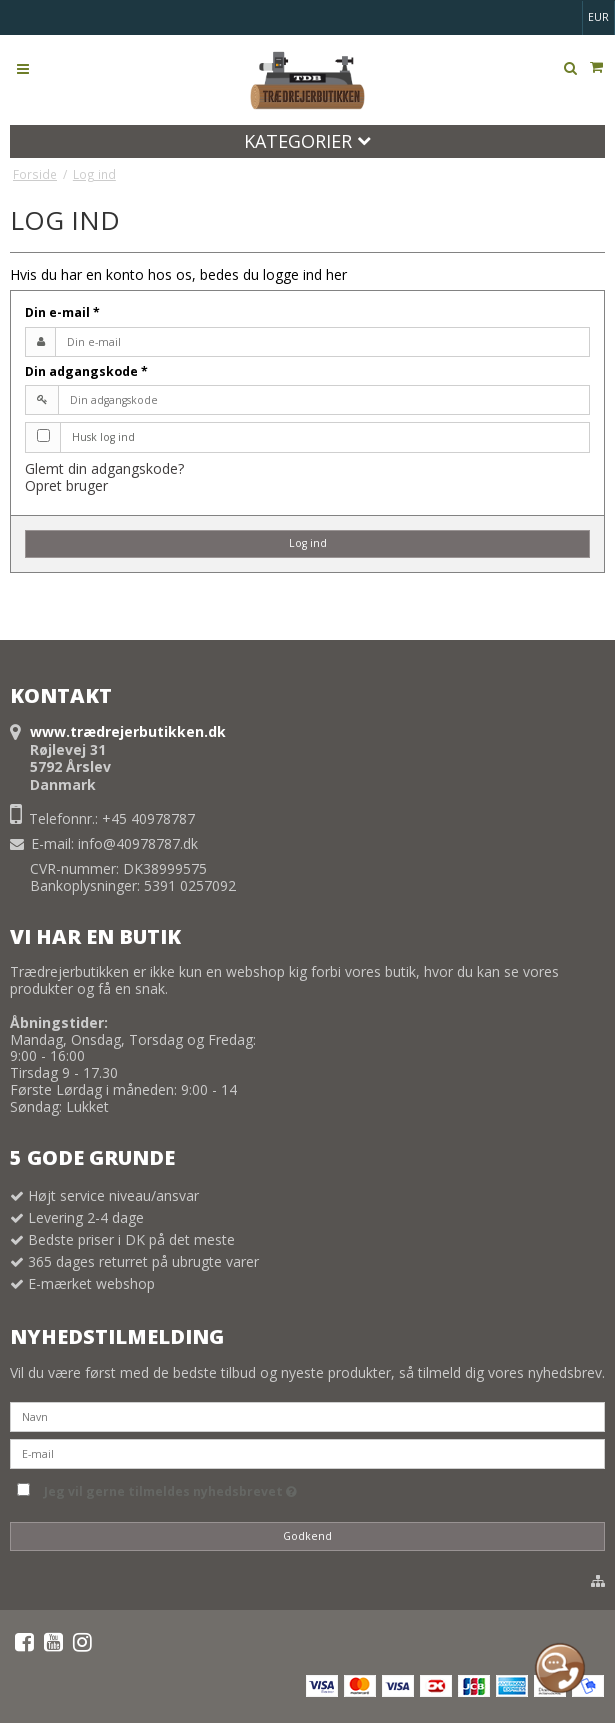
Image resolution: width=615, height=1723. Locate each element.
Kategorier (307, 141)
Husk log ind (103, 437)
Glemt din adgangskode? (104, 468)
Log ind (308, 543)
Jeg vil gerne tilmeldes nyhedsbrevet (170, 1488)
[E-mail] (307, 1452)
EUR (598, 17)
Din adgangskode (86, 371)
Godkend (307, 1536)
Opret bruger (66, 485)
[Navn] (307, 1415)
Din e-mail (62, 312)
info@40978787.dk (138, 843)
